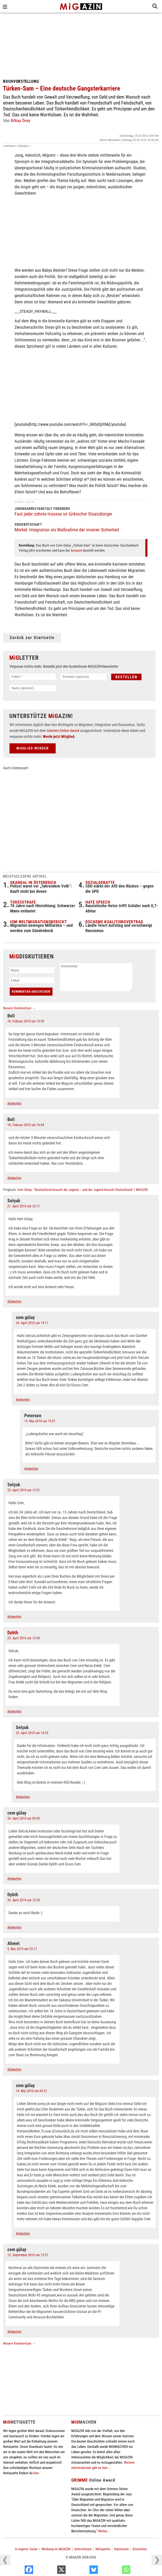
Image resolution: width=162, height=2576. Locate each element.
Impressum (121, 2549)
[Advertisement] (81, 44)
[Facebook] (51, 2570)
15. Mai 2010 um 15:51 (39, 1421)
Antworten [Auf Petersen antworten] (31, 1469)
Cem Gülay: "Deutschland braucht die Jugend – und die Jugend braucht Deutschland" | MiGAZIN (82, 1190)
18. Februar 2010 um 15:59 (25, 1021)
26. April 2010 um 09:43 (23, 1818)
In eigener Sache (26, 2549)
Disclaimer (140, 2549)
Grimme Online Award (63, 730)
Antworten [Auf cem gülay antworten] (23, 1400)
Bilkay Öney (20, 120)
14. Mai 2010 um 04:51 (31, 2091)
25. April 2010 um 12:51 (23, 1490)
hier (36, 2473)
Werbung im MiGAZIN (56, 2549)
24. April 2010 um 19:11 (32, 1323)
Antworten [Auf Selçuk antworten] (14, 1301)
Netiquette (103, 2549)
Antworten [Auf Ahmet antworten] (14, 2069)
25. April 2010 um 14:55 (32, 1733)
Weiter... (103, 2531)
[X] (84, 2570)
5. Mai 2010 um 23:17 (22, 1949)
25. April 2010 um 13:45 (23, 1638)
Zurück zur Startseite (32, 637)
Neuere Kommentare (19, 1008)
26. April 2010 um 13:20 (23, 1900)
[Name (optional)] (32, 688)
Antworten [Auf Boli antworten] (14, 1103)
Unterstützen (83, 2549)
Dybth (12, 1632)
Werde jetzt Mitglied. (59, 736)
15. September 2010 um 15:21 (27, 2255)
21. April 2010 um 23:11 (23, 1206)
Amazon (76, 550)
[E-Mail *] (32, 677)
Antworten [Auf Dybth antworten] (14, 1711)
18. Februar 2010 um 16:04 (25, 1125)
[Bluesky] (116, 2570)
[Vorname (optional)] (83, 677)
